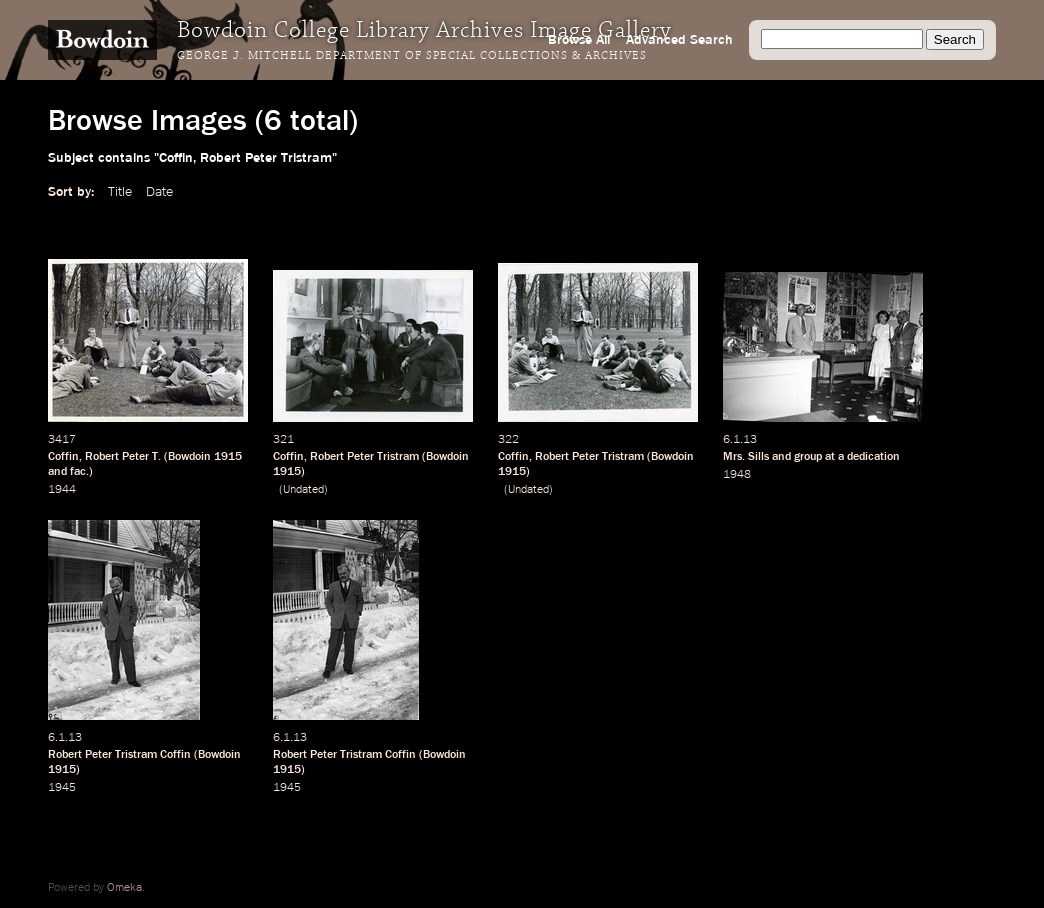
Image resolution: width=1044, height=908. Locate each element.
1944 (62, 490)
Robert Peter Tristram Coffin (119, 755)
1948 (737, 475)
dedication (873, 457)
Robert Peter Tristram (364, 457)
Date (159, 192)
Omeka (124, 888)
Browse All (579, 40)
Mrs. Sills (746, 457)
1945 (62, 788)
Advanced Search (679, 40)
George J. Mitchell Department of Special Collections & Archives (412, 56)
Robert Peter (117, 457)
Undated (303, 490)
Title (120, 192)
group (808, 457)
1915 (228, 457)
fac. (79, 472)
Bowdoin (189, 457)
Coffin (63, 457)
